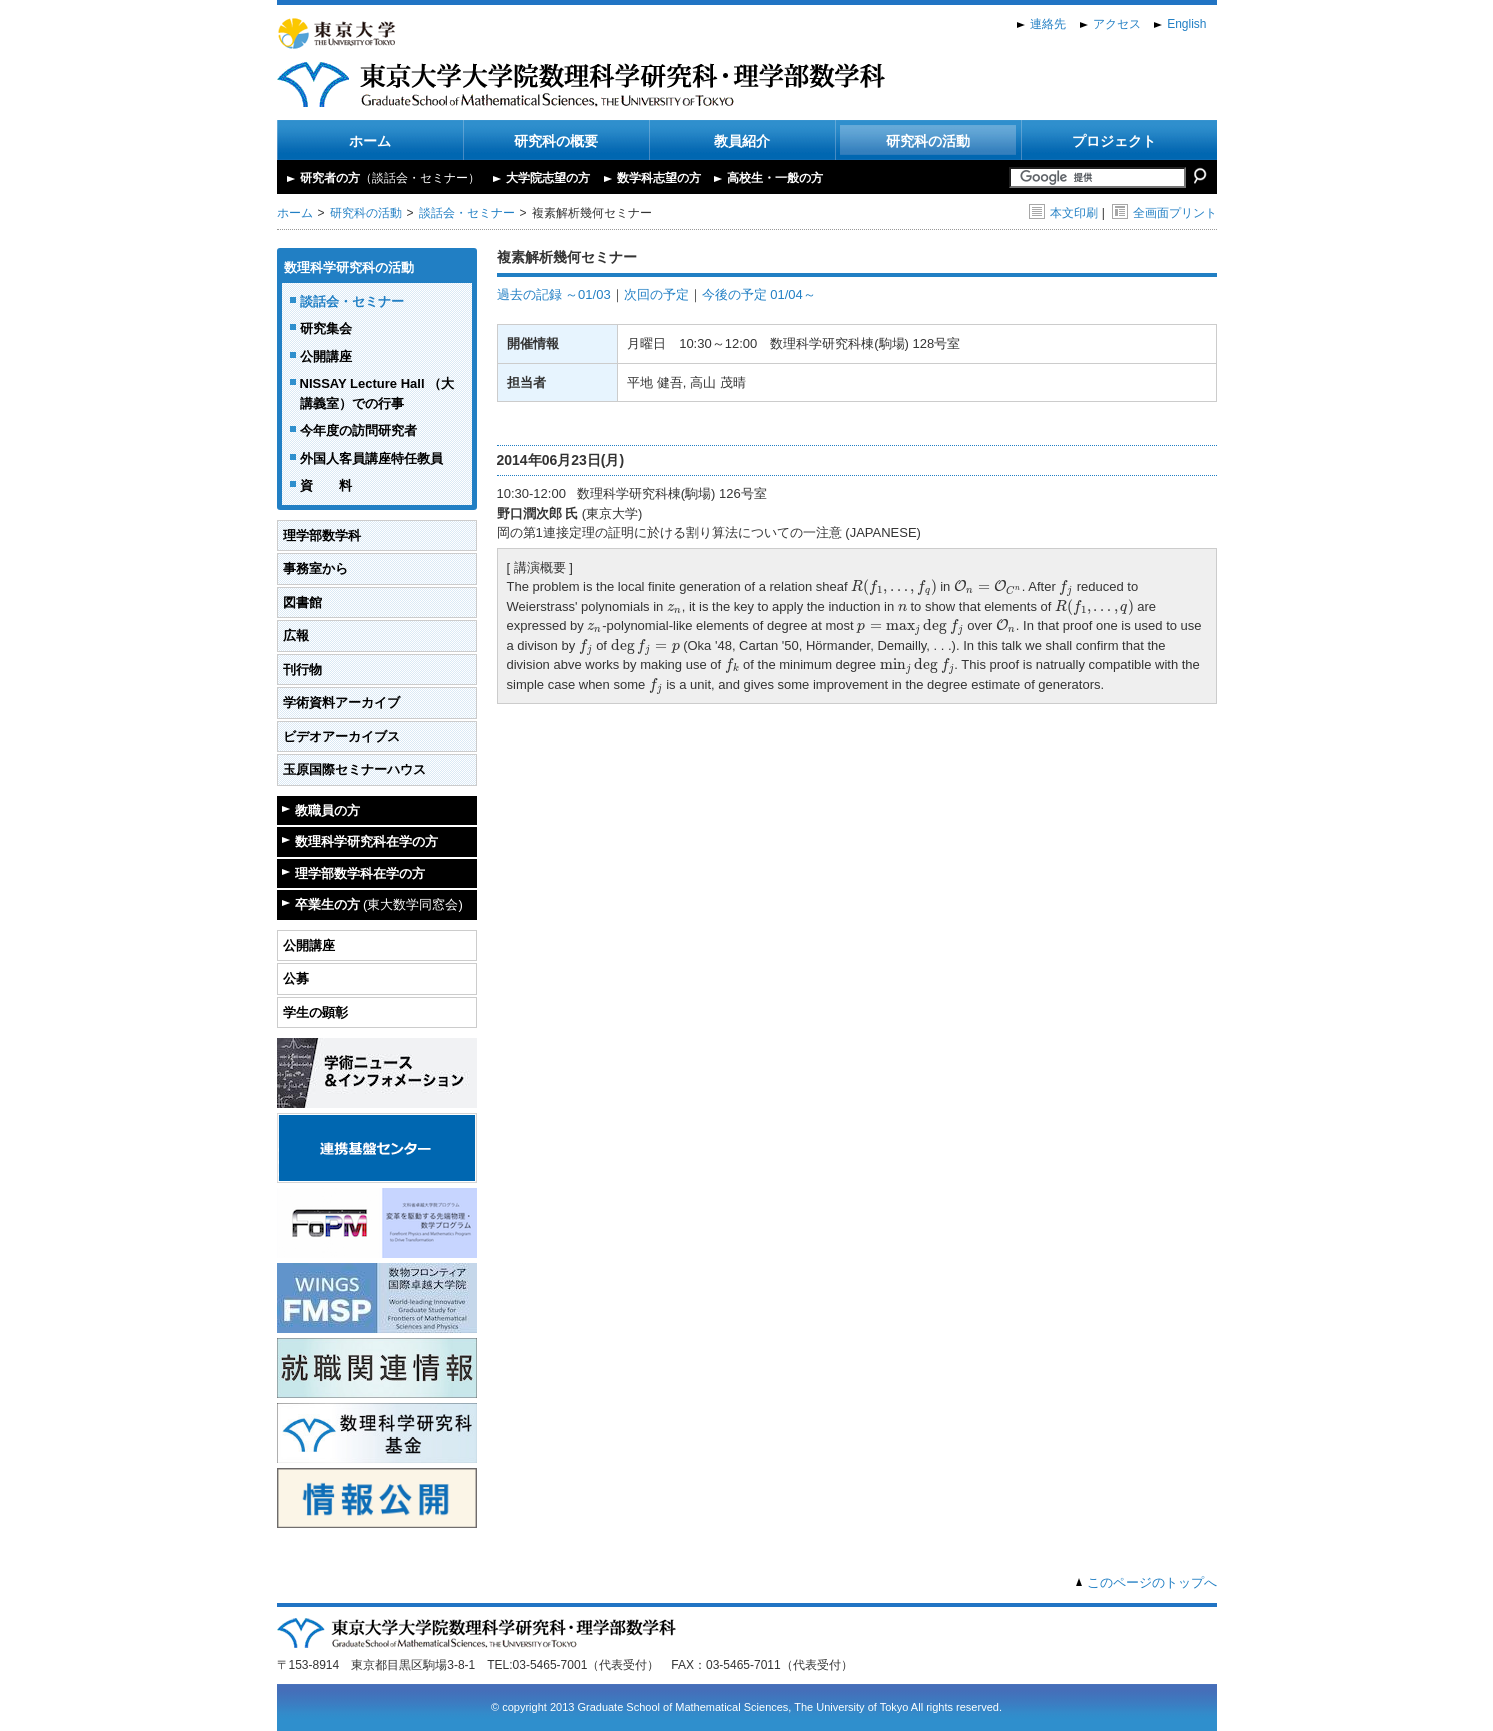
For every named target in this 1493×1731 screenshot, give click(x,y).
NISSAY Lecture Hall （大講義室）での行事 (377, 393)
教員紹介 (742, 141)
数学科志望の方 (659, 178)
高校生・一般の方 (775, 178)
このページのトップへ (1152, 1582)
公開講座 (326, 356)
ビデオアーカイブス (341, 736)
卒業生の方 (379, 904)
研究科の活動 (928, 141)
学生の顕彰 (315, 1012)
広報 (296, 635)
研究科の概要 (556, 141)
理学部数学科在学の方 (360, 873)
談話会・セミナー (467, 213)
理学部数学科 (322, 535)
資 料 (326, 485)
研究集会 (326, 328)
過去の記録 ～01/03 (554, 294)
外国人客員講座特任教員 (371, 458)
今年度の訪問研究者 (358, 430)
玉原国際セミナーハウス (354, 769)
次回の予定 (656, 294)
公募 (296, 978)
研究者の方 (390, 178)
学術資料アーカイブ (341, 702)
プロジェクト (1114, 141)
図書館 (302, 602)
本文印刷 (1063, 213)
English (1186, 24)
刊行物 (302, 669)
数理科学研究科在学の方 (366, 841)
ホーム (370, 141)
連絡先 (1048, 24)
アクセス (1117, 24)
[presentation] (893, 587)
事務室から (315, 568)
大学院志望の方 (548, 178)
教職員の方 (327, 810)
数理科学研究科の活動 (349, 267)
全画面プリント (1164, 213)
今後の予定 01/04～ (759, 294)
